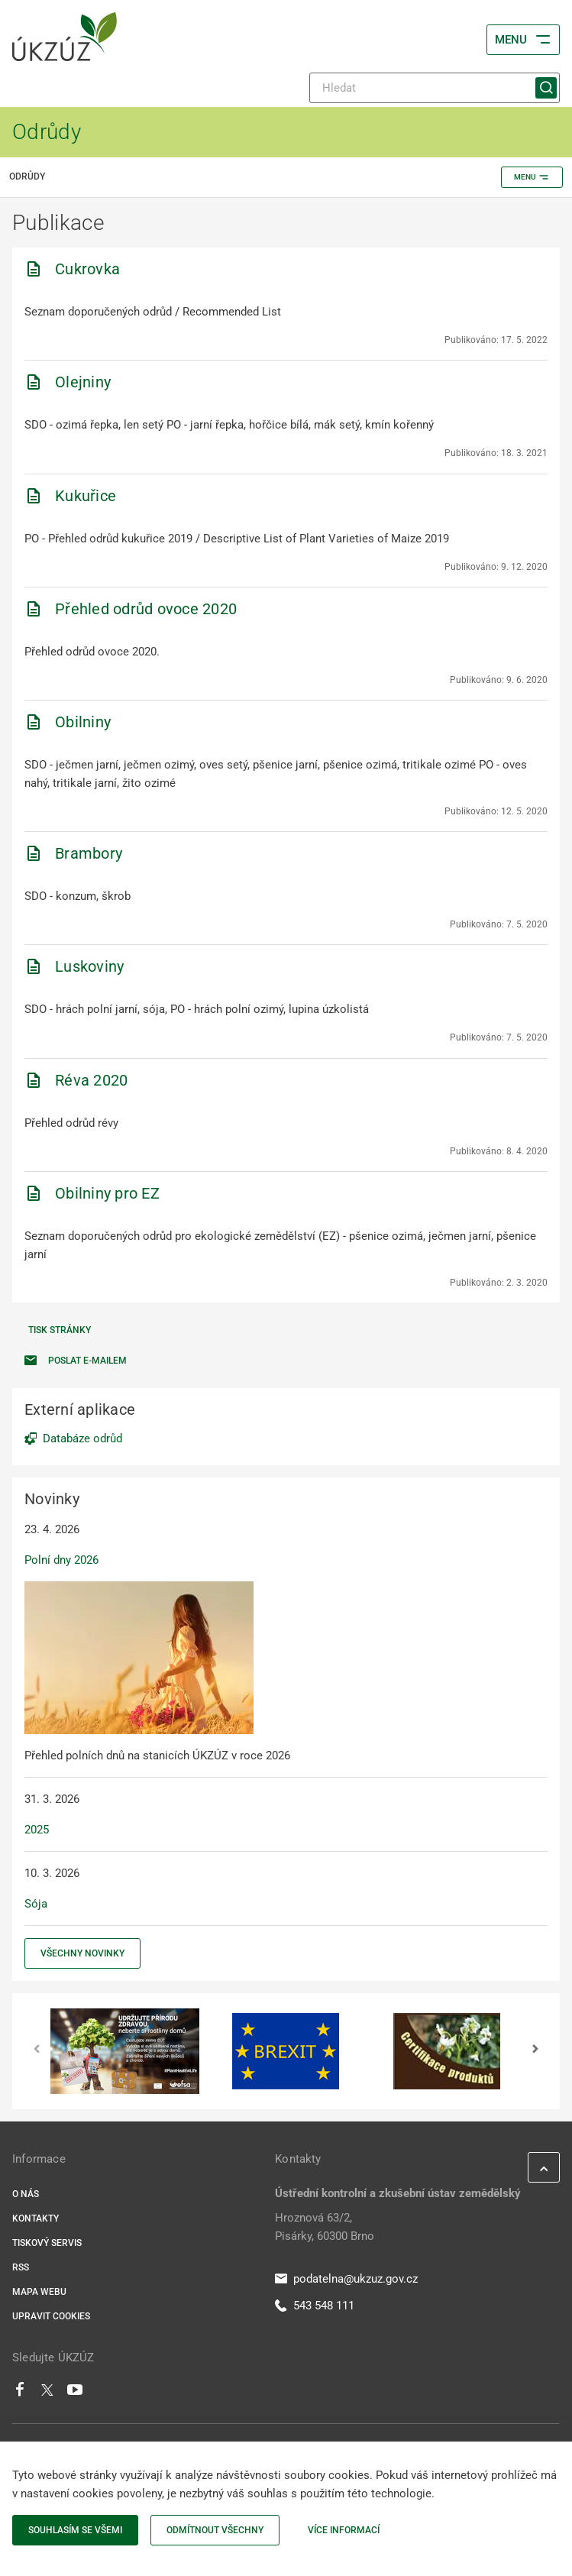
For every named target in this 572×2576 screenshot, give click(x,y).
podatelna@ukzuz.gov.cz (346, 2279)
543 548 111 (314, 2305)
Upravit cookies (51, 2316)
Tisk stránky (59, 1330)
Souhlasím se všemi (75, 2530)
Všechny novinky (82, 1953)
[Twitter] (47, 2393)
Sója (35, 1904)
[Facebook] (19, 2393)
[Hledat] (434, 88)
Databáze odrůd (82, 1438)
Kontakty (35, 2218)
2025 (36, 1830)
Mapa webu (39, 2291)
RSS (20, 2267)
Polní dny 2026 (61, 1560)
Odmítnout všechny (214, 2530)
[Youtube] (75, 2393)
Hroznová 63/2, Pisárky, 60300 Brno (324, 2227)
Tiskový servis (47, 2243)
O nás (25, 2194)
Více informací (344, 2530)
